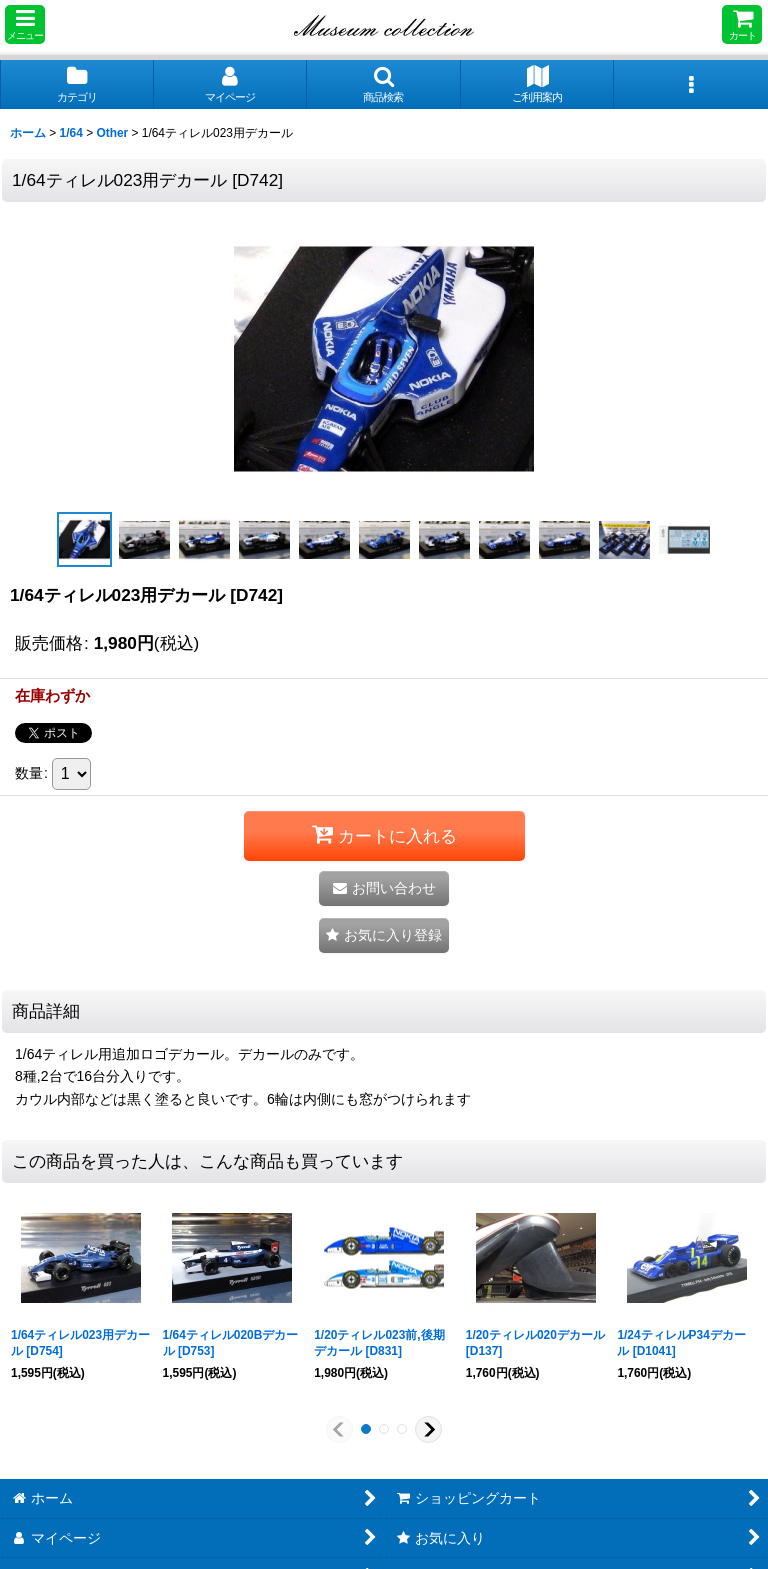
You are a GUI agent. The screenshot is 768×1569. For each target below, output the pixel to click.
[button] (25, 24)
